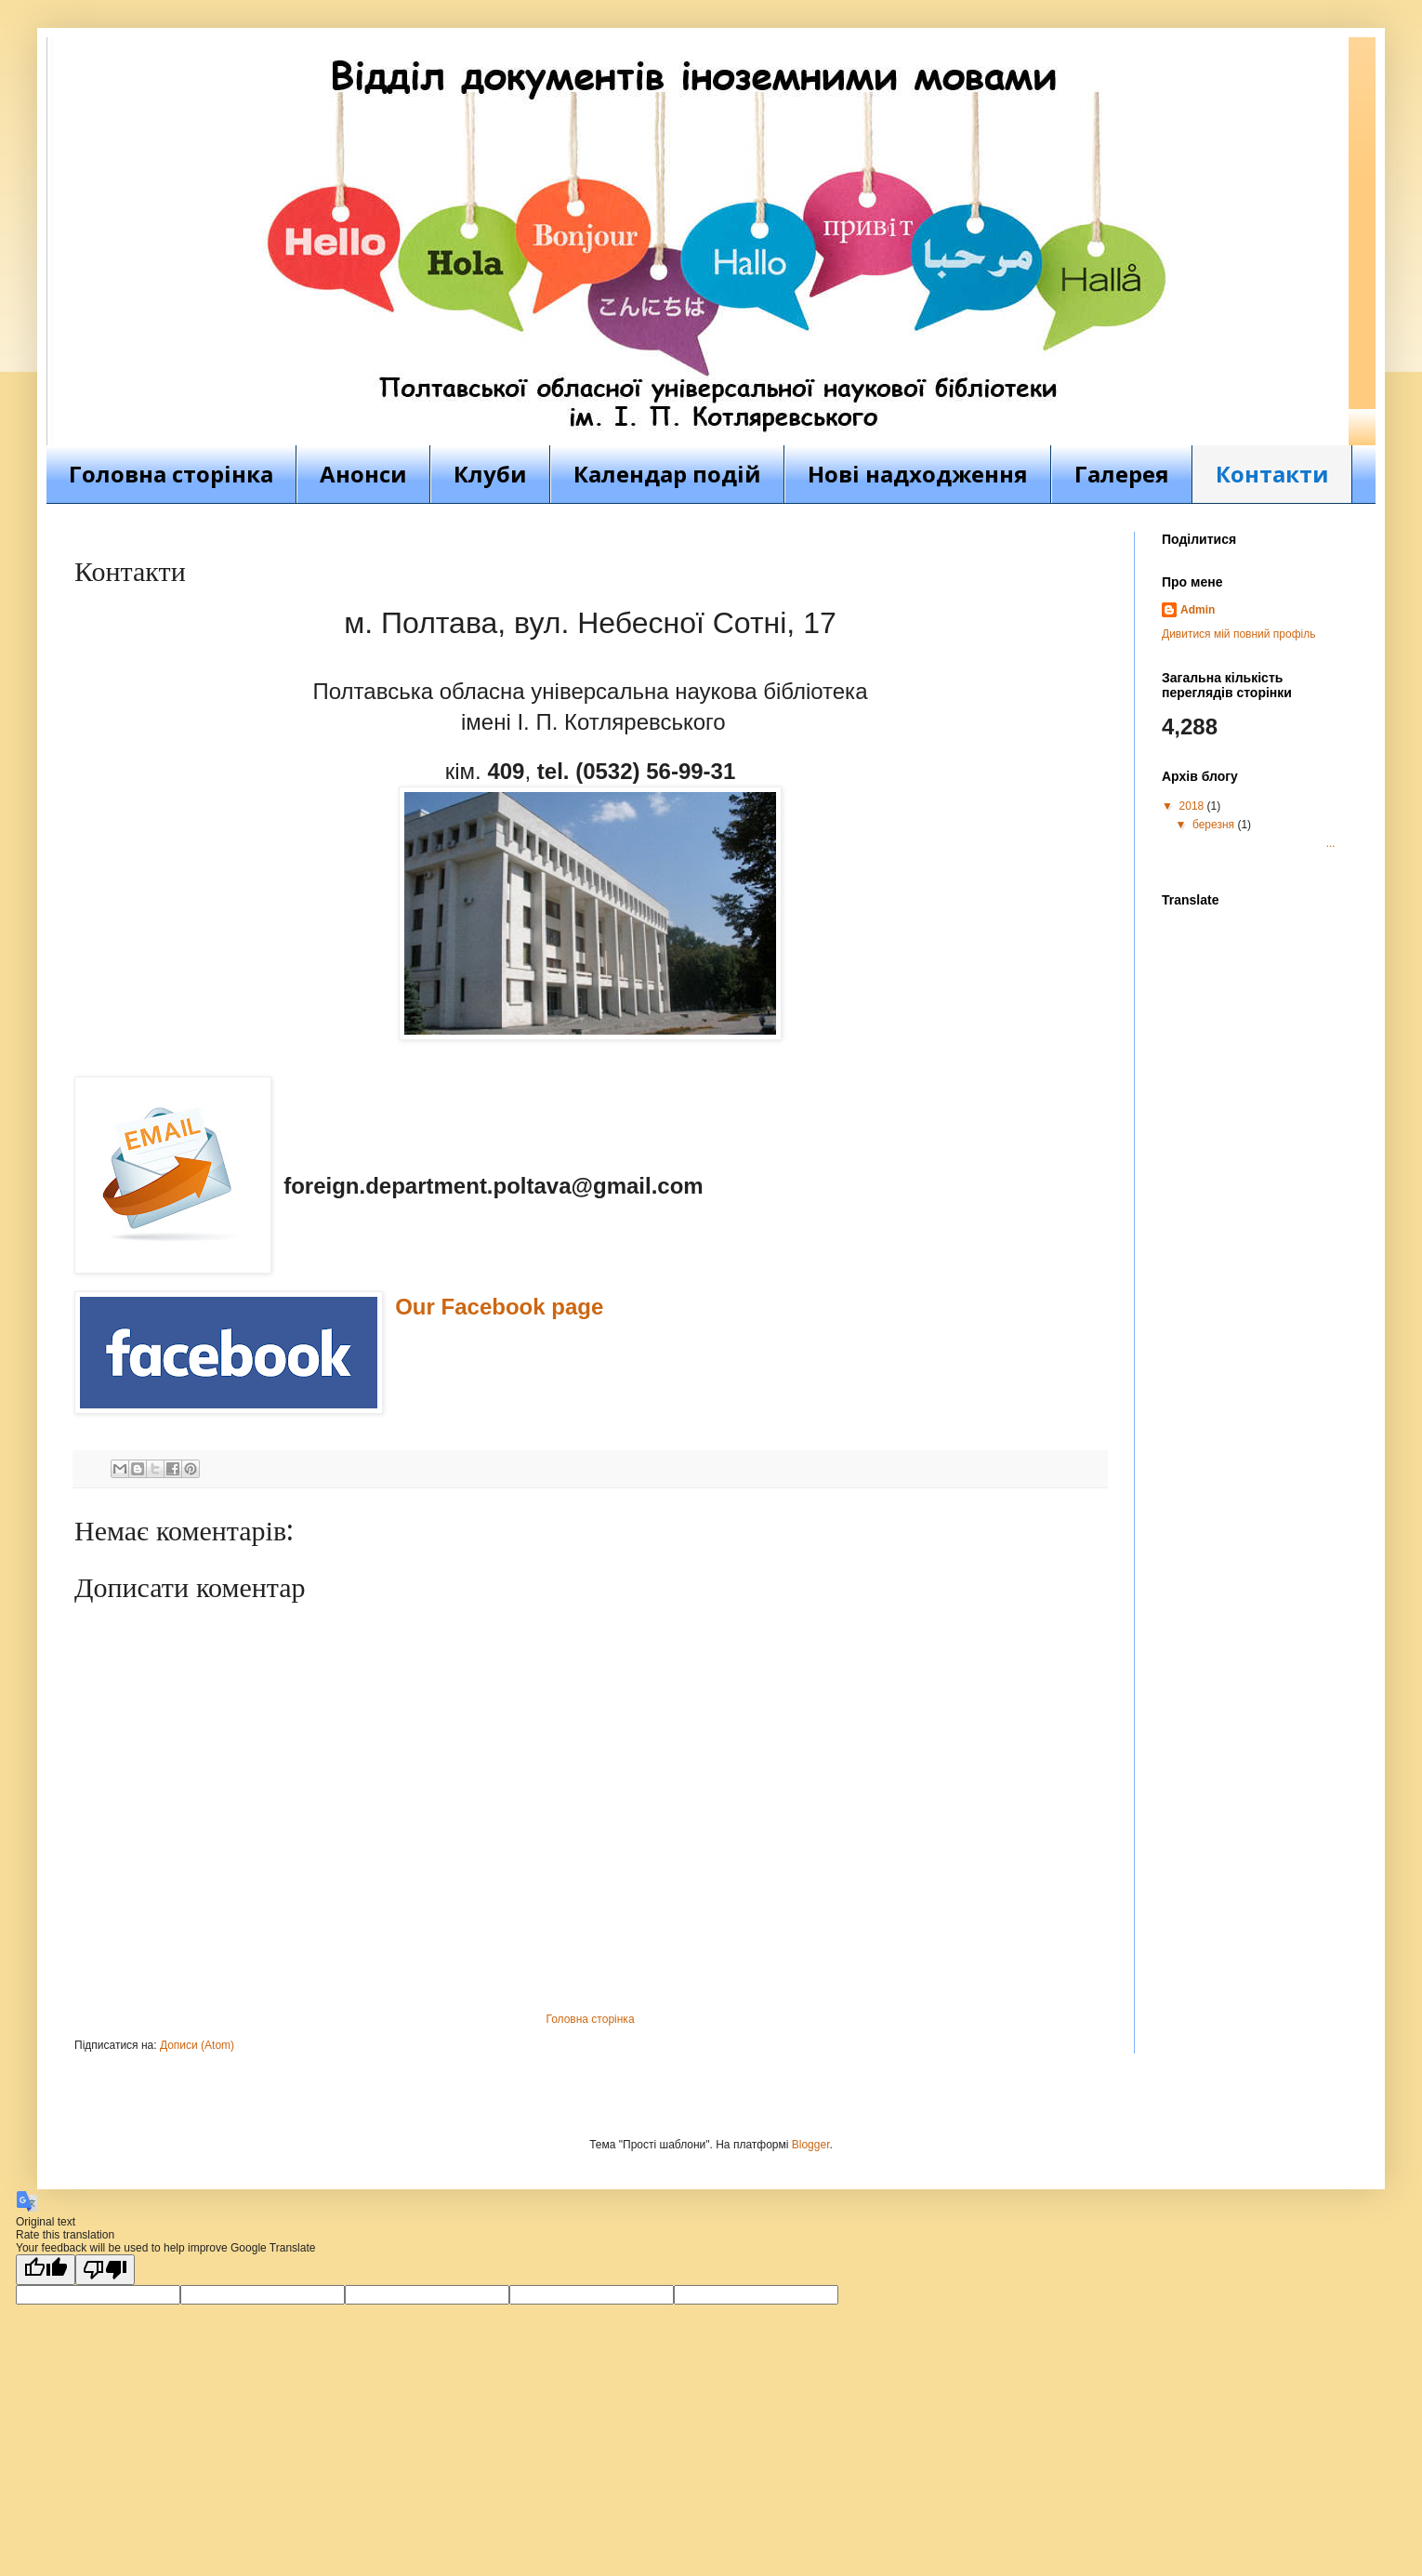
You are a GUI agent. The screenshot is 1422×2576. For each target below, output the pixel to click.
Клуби (490, 473)
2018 (1193, 805)
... (1263, 843)
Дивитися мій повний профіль (1238, 634)
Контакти (1272, 473)
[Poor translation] (105, 2269)
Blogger (811, 2144)
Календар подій (667, 473)
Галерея (1121, 473)
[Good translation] (45, 2269)
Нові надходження (918, 473)
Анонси (363, 473)
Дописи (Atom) (197, 2045)
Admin (1197, 609)
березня (1214, 824)
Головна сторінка (171, 473)
